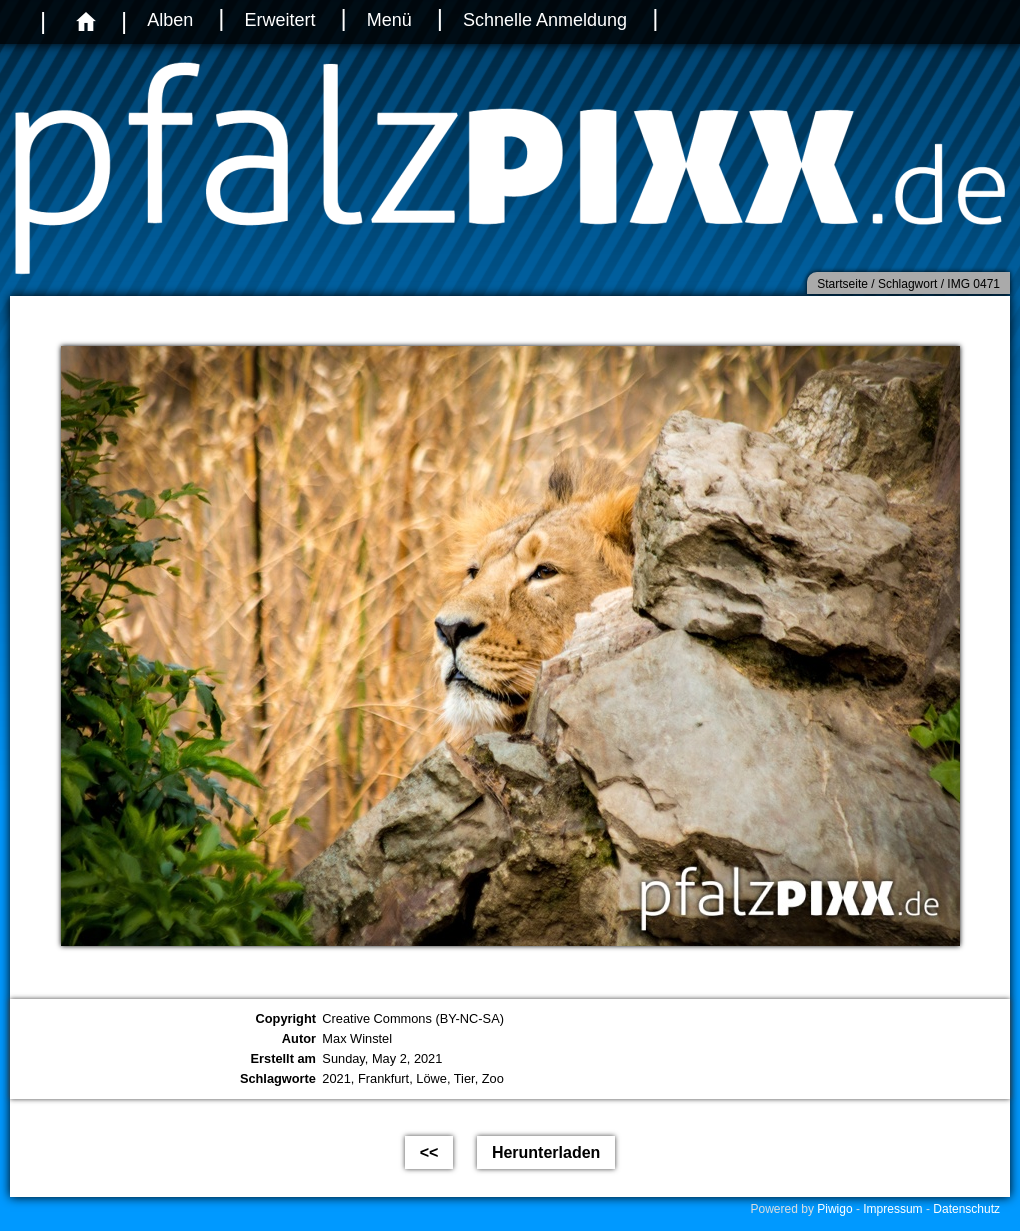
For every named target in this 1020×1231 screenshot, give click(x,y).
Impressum (892, 1209)
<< (429, 1152)
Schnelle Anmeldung (545, 20)
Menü (389, 20)
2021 (336, 1078)
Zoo (493, 1078)
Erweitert (279, 20)
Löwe (431, 1078)
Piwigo (834, 1209)
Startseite (842, 284)
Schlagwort (907, 284)
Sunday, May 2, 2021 (382, 1058)
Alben (170, 20)
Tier (464, 1078)
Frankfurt (383, 1078)
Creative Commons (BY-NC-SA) (413, 1018)
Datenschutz (966, 1209)
